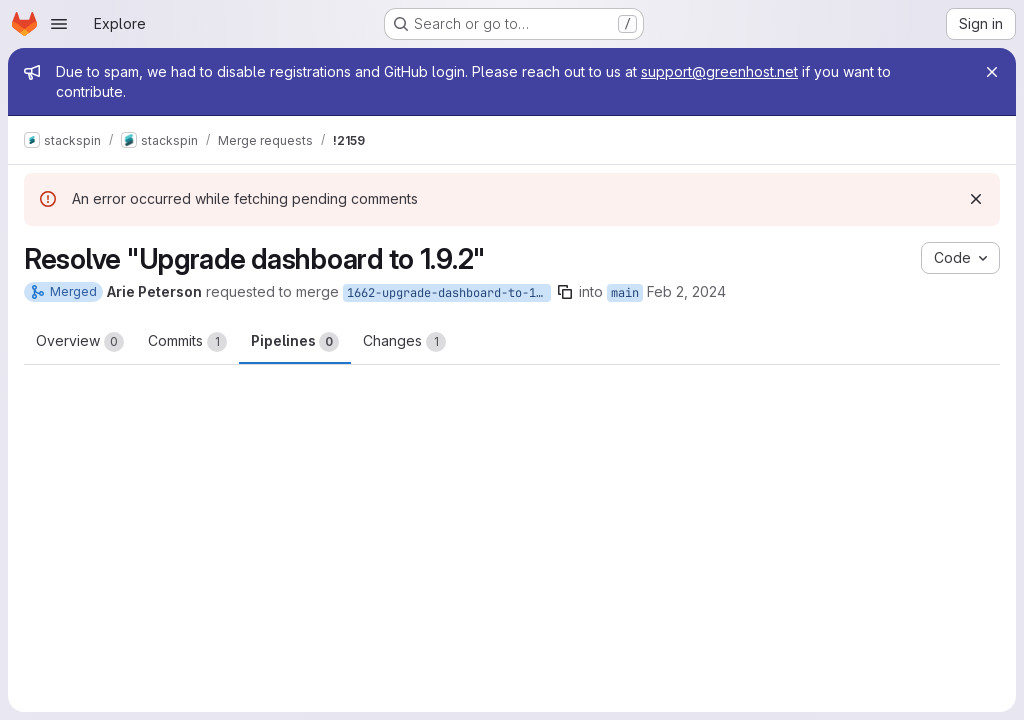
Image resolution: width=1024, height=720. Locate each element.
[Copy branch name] (565, 292)
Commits (187, 342)
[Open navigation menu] (59, 24)
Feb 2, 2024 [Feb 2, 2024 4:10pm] (686, 291)
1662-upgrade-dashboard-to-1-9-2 (449, 293)
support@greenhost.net (719, 71)
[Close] (992, 72)
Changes (404, 342)
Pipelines (295, 342)
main (625, 293)
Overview (80, 342)
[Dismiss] (976, 199)
